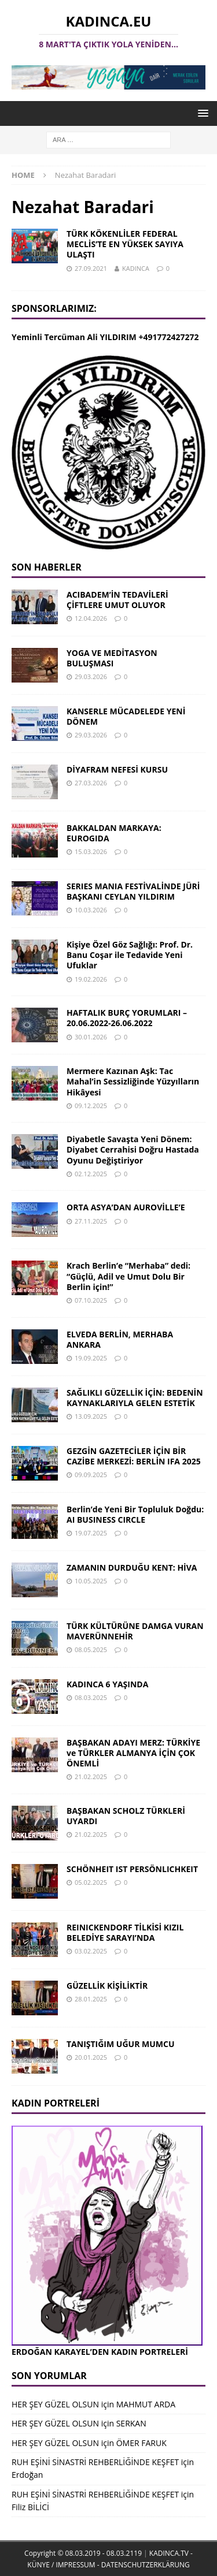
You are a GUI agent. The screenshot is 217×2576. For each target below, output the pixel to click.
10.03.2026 (91, 909)
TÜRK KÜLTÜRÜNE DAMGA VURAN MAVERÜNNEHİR (135, 1631)
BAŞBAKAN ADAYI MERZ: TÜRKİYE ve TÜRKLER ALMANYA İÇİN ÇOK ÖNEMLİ (133, 1753)
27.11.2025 (91, 1221)
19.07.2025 (91, 1533)
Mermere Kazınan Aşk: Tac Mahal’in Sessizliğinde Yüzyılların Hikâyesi (133, 1081)
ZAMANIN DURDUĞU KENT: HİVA (132, 1567)
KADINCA (135, 268)
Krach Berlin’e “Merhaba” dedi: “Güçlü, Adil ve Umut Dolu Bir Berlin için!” (128, 1276)
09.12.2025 (91, 1105)
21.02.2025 (91, 1776)
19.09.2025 (91, 1358)
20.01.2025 (91, 2057)
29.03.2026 (91, 676)
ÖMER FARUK (141, 2442)
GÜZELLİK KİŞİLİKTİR (107, 1985)
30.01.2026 (91, 1036)
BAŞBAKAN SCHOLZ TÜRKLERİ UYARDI (126, 1815)
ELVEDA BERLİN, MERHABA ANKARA (120, 1339)
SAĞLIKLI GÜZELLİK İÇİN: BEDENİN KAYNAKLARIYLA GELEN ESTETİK (135, 1397)
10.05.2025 (91, 1580)
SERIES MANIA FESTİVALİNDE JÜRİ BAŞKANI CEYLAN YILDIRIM (133, 891)
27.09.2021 (91, 268)
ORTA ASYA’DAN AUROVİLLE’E (126, 1207)
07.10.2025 (91, 1300)
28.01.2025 (91, 1999)
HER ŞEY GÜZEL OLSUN (55, 2404)
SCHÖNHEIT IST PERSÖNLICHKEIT (132, 1868)
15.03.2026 (91, 851)
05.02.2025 (91, 1882)
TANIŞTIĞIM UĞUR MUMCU (121, 2043)
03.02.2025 (91, 1951)
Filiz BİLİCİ (30, 2507)
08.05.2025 (91, 1649)
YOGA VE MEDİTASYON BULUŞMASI (112, 658)
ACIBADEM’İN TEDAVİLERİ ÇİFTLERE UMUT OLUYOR (117, 599)
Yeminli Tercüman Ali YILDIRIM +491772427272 (105, 336)
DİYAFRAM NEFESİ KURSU (117, 769)
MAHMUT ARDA (145, 2404)
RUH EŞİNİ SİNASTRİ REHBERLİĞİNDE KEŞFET (95, 2461)
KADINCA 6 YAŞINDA (107, 1684)
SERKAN (131, 2423)
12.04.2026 (91, 618)
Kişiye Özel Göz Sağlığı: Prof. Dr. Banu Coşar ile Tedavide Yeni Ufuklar (130, 955)
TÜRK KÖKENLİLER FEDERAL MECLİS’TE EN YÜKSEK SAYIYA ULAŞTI (125, 244)
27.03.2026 (91, 782)
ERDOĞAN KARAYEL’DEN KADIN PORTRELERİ (100, 2351)
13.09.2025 (91, 1416)
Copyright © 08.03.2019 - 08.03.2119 (83, 2553)
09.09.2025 (91, 1474)
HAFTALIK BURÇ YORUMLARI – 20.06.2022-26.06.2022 (127, 1017)
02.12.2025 (91, 1173)
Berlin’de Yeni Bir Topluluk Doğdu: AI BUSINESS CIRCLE (135, 1514)
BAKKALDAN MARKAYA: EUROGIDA (114, 833)
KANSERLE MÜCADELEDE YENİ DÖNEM (126, 716)
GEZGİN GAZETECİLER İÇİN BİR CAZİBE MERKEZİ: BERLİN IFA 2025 (134, 1456)
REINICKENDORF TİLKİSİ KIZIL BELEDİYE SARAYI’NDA (125, 1932)
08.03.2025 (91, 1697)
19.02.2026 (91, 979)
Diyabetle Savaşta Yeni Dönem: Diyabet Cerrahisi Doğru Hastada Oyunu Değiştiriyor (133, 1149)
